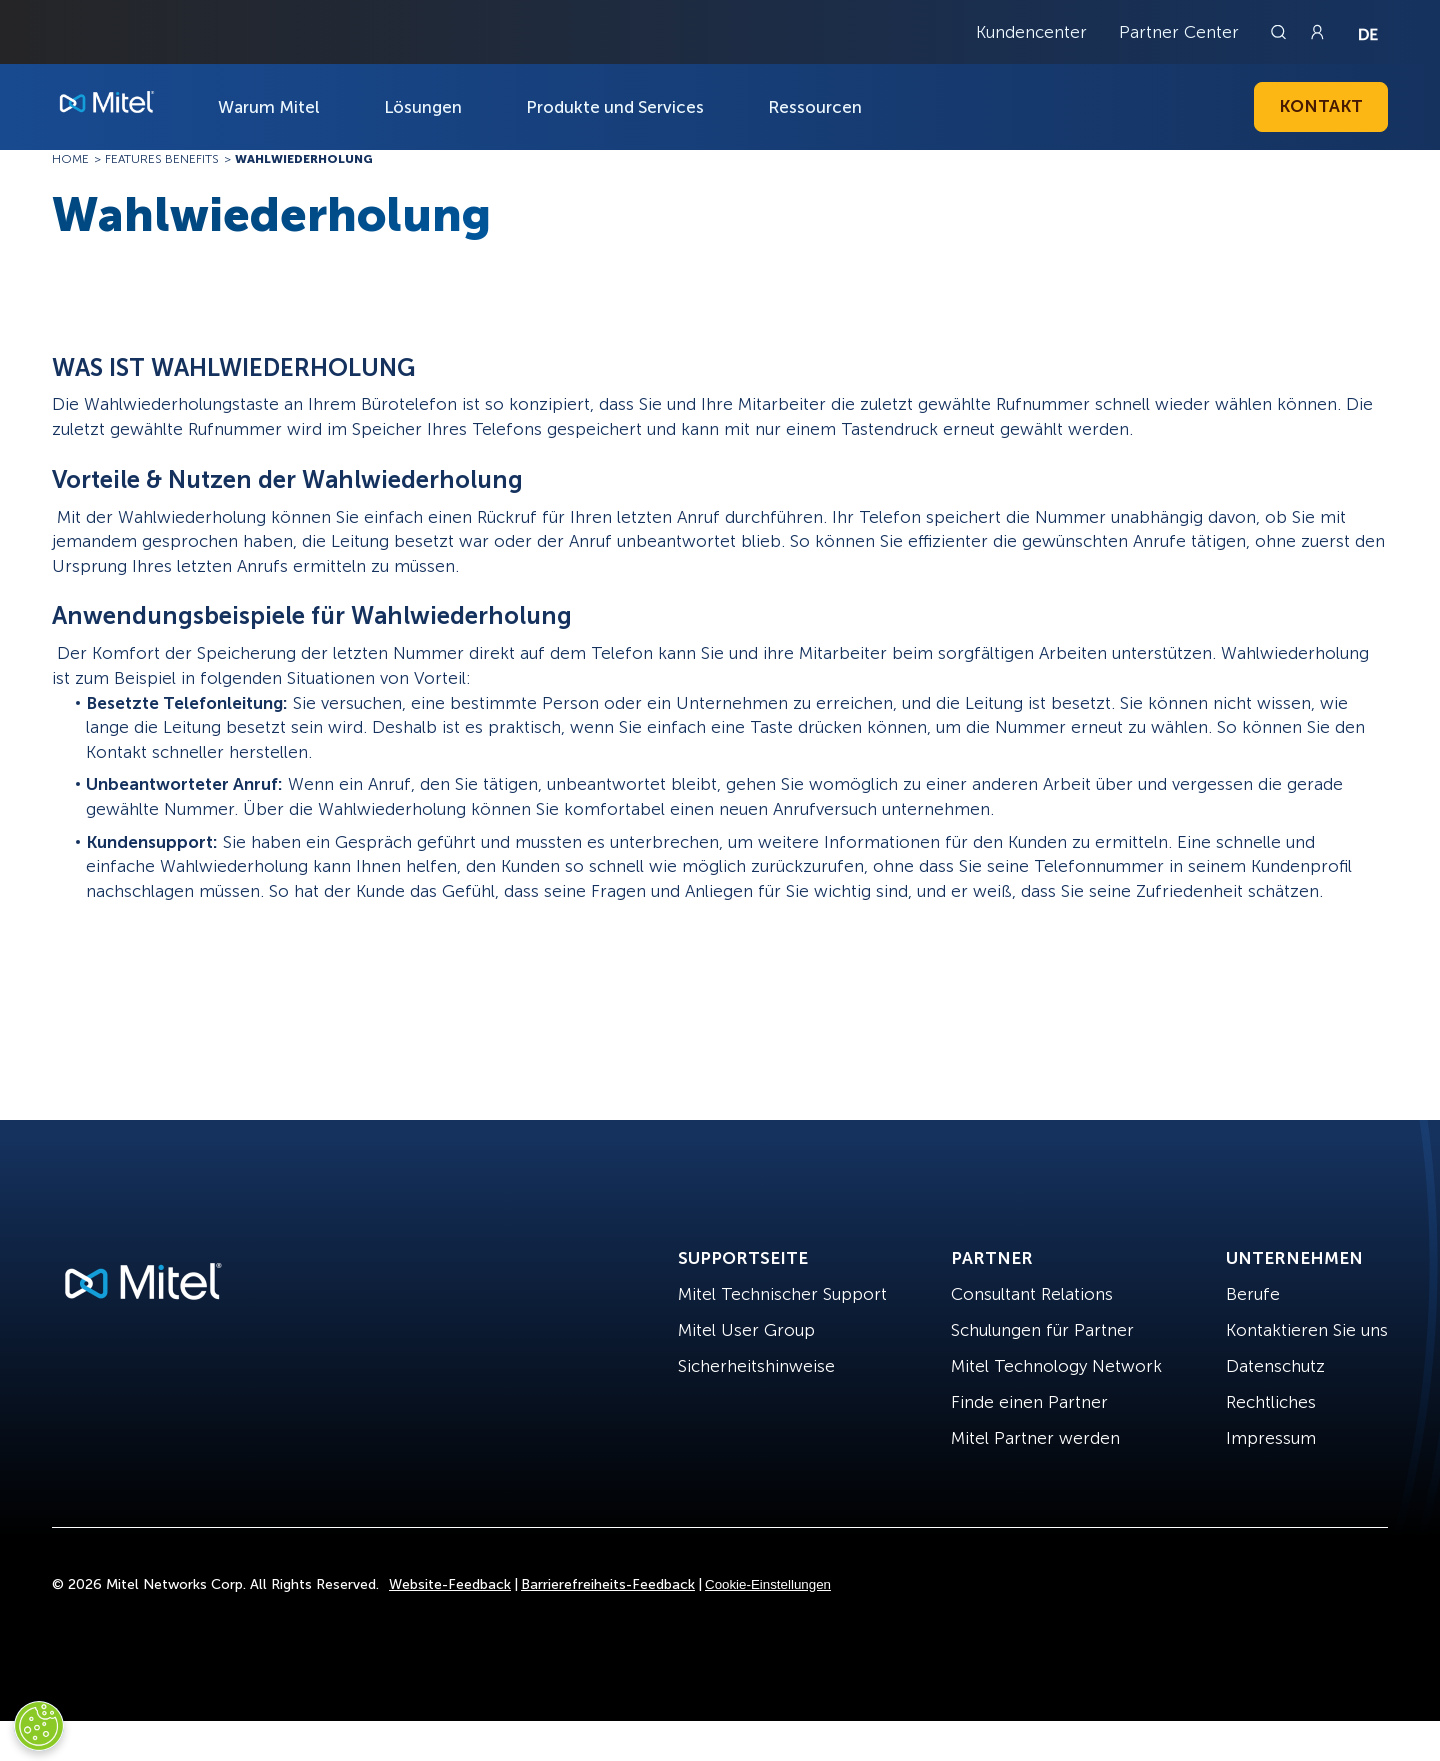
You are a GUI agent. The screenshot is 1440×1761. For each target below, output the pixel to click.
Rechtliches (1271, 1402)
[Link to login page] (1317, 32)
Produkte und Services (615, 107)
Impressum (1271, 1438)
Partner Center (1179, 32)
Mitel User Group (746, 1330)
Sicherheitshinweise (756, 1366)
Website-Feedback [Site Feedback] (450, 1584)
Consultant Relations (1032, 1294)
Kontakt (1321, 106)
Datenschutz (1275, 1366)
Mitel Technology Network (1056, 1366)
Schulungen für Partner (1042, 1330)
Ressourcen (815, 107)
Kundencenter (1031, 32)
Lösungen (423, 107)
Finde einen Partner (1029, 1402)
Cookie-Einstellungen (768, 1584)
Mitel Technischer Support (782, 1294)
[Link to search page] (1281, 32)
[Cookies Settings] (39, 1726)
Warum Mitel (269, 107)
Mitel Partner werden (1035, 1438)
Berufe (1253, 1294)
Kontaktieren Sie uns (1307, 1330)
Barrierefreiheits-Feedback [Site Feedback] (608, 1584)
